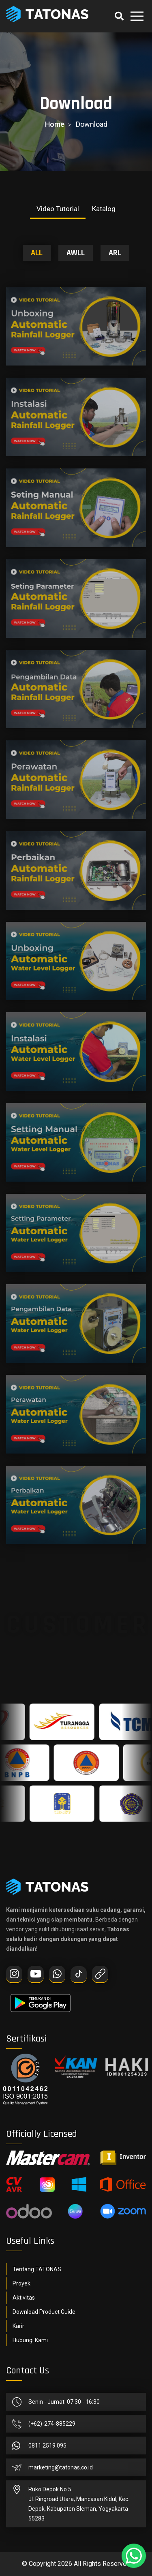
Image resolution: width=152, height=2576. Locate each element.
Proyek (21, 2283)
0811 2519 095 (47, 2445)
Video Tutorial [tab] (57, 209)
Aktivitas (24, 2297)
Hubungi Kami (30, 2340)
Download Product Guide (44, 2312)
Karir (18, 2326)
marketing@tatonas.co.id (60, 2467)
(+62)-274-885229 (51, 2423)
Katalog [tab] (104, 209)
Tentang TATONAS (37, 2269)
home (54, 124)
